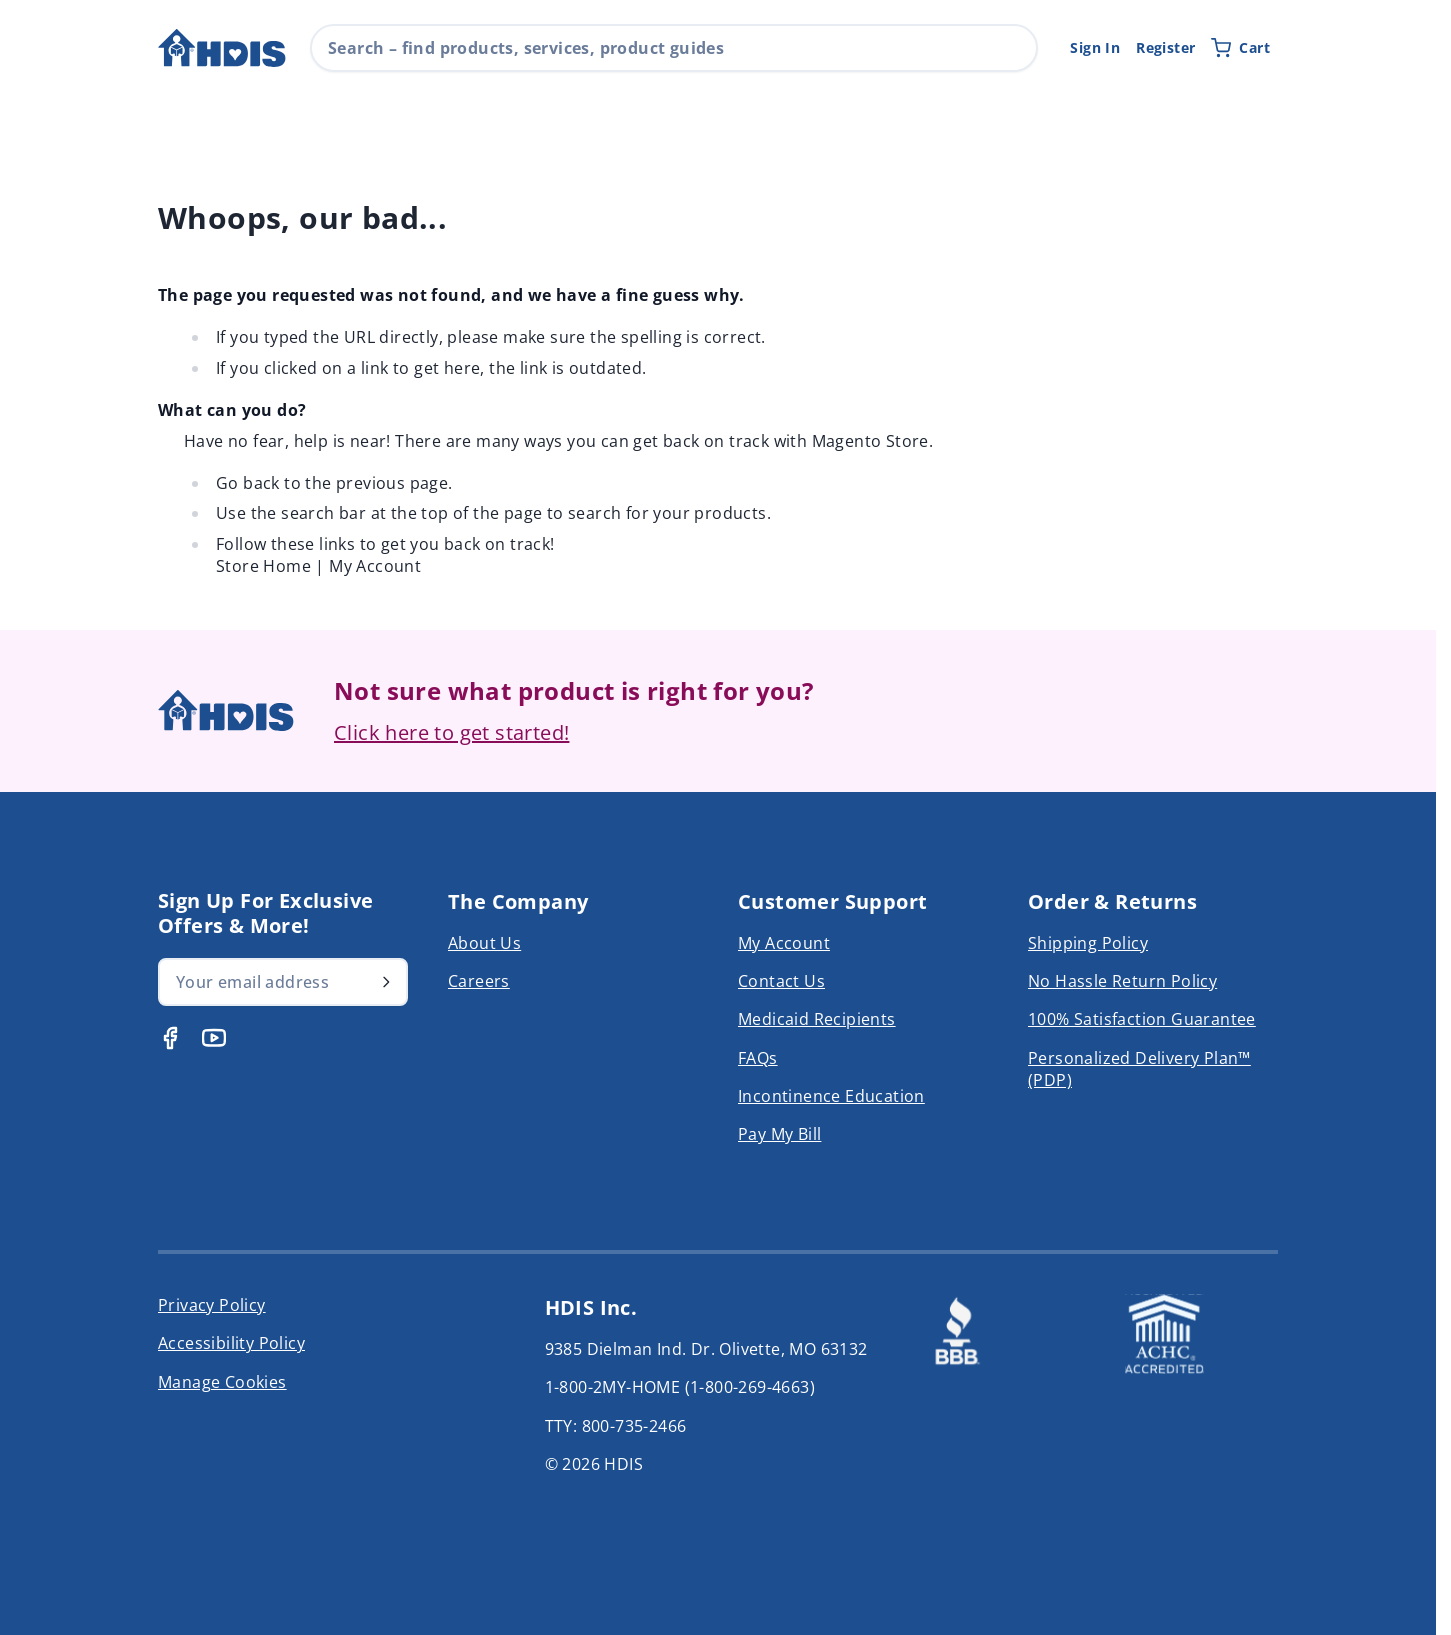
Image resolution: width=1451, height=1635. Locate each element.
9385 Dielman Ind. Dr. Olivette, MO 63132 (706, 1349)
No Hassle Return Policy (1122, 981)
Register (1165, 47)
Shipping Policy (1088, 943)
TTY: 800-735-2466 (616, 1426)
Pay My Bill (779, 1134)
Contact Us (781, 981)
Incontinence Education (831, 1096)
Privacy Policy (212, 1305)
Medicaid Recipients (817, 1019)
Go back (248, 483)
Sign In (1095, 47)
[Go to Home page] (222, 48)
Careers (479, 981)
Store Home (263, 566)
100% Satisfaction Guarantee (1142, 1019)
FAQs (758, 1058)
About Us (484, 943)
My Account (375, 566)
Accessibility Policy (231, 1343)
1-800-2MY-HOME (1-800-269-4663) (680, 1387)
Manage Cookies (222, 1382)
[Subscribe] (386, 982)
